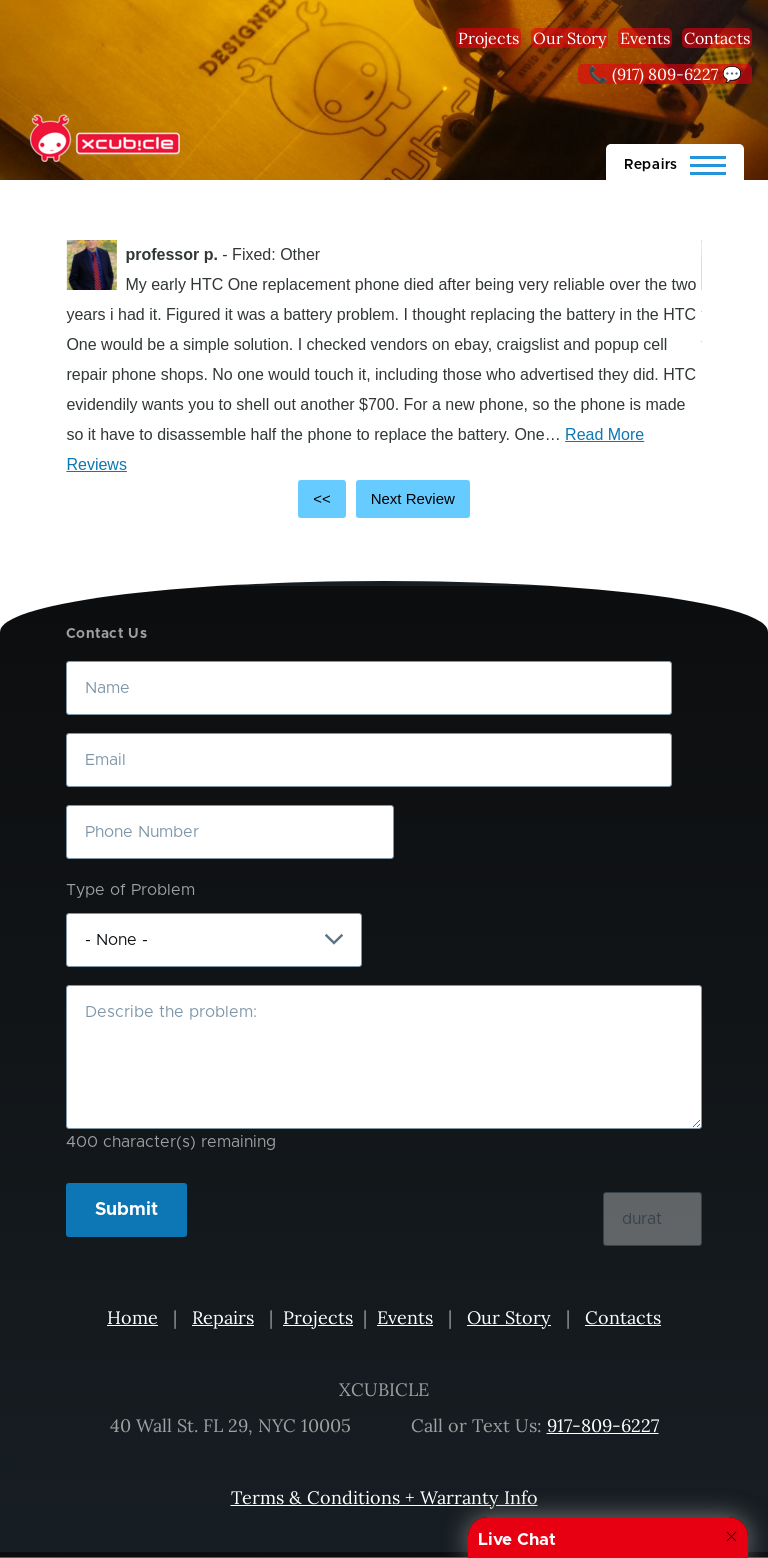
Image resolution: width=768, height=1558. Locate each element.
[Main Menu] (675, 162)
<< (322, 498)
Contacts (717, 38)
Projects (488, 38)
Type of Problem (130, 890)
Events (645, 38)
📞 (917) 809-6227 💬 (665, 74)
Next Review (413, 498)
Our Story (569, 38)
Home (132, 1317)
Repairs (223, 1317)
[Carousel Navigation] (383, 499)
